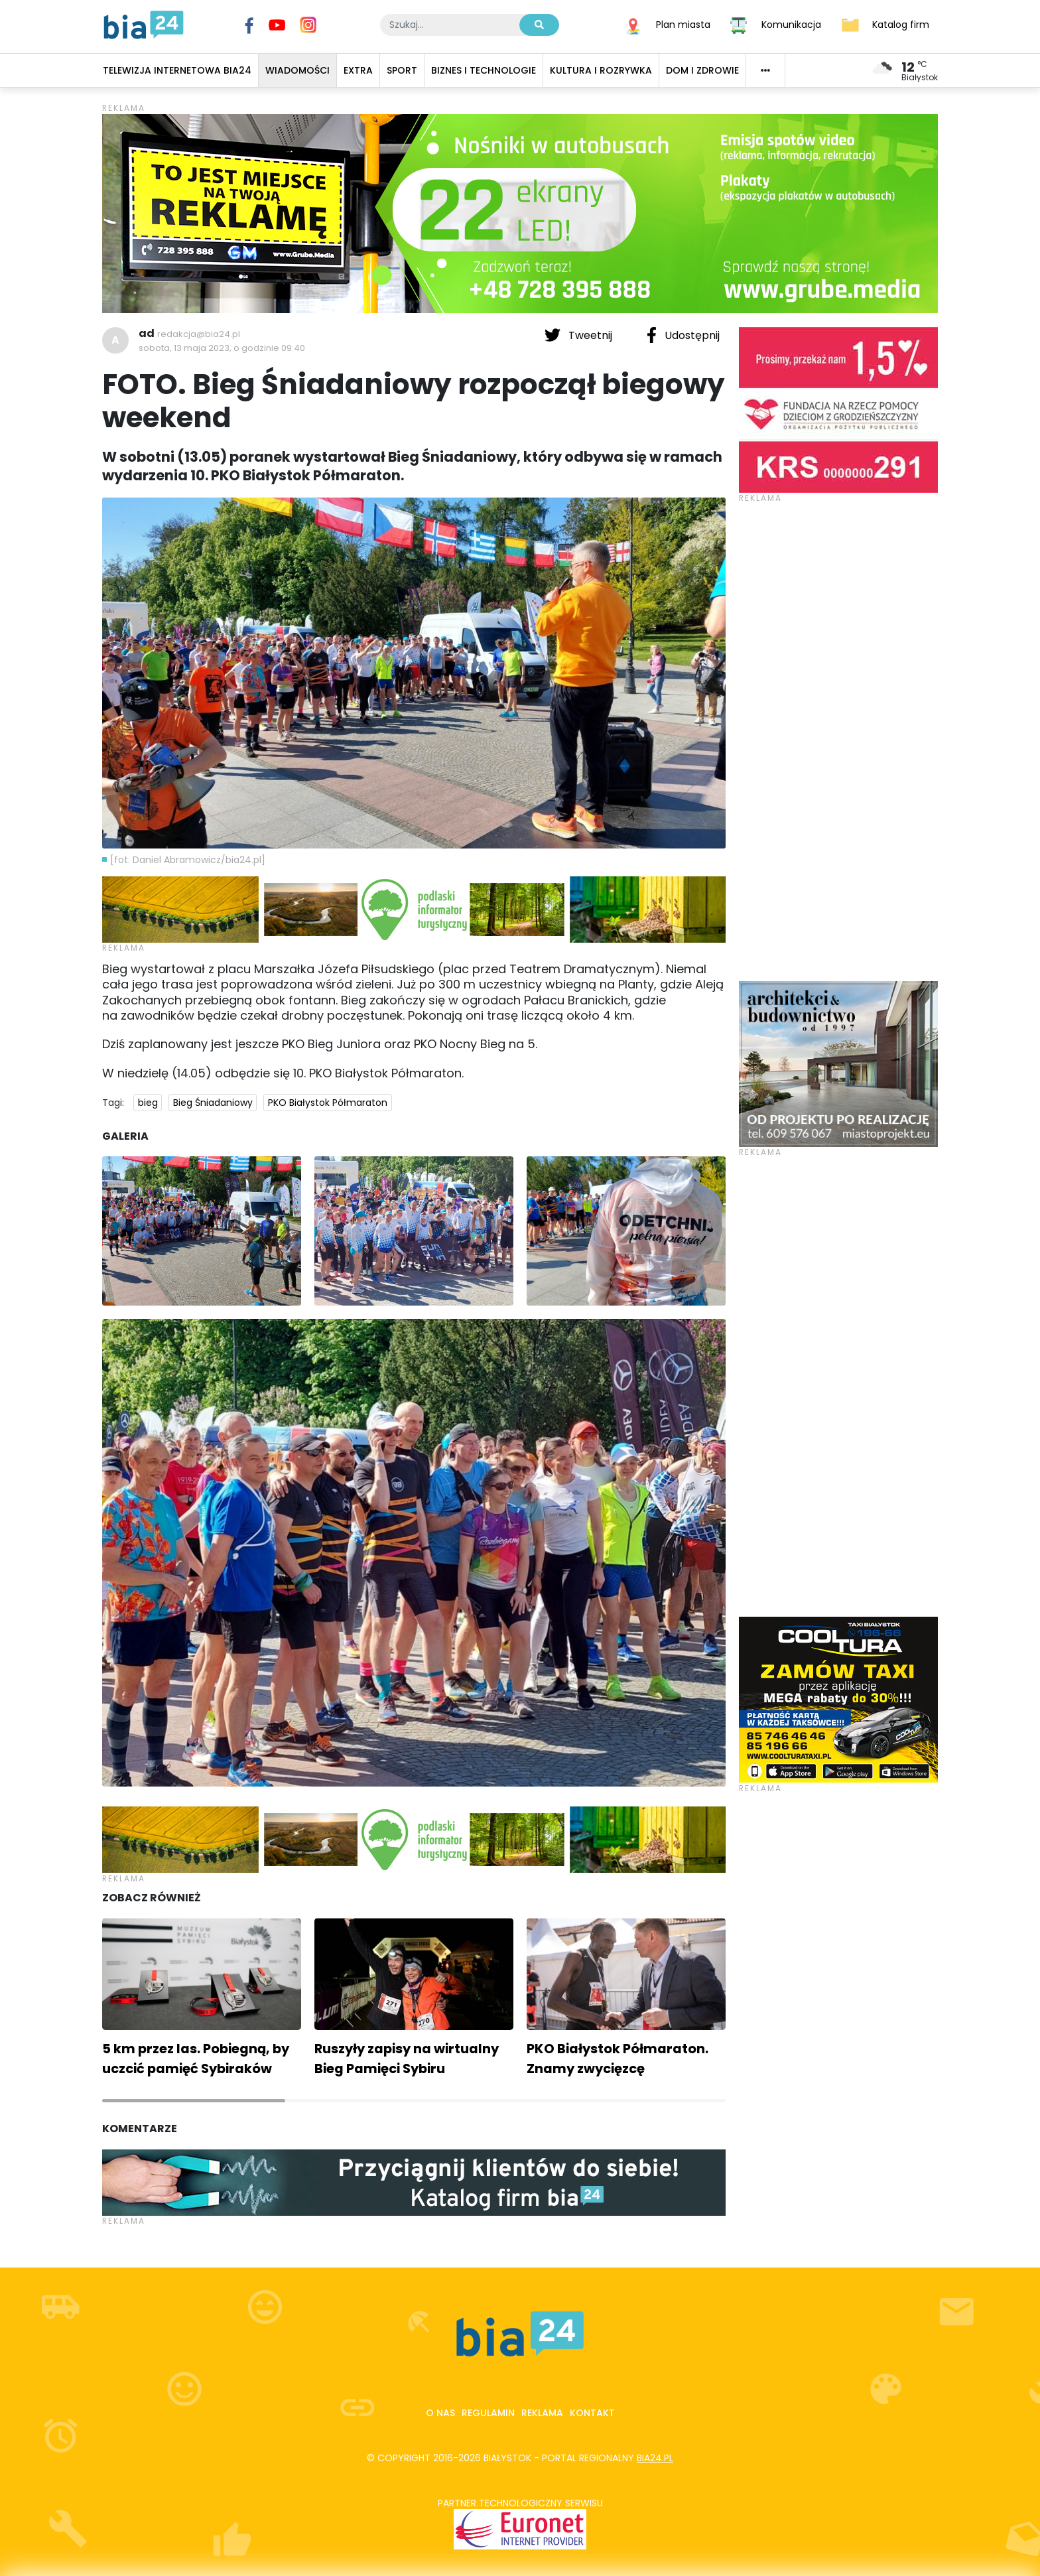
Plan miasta (683, 24)
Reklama (542, 2413)
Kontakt (592, 2413)
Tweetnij (580, 335)
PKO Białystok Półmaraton (327, 1102)
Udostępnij (683, 335)
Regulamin (488, 2413)
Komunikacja (791, 24)
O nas (440, 2413)
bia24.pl (655, 2458)
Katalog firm (900, 24)
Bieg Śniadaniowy (213, 1102)
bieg (148, 1102)
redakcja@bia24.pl (198, 334)
